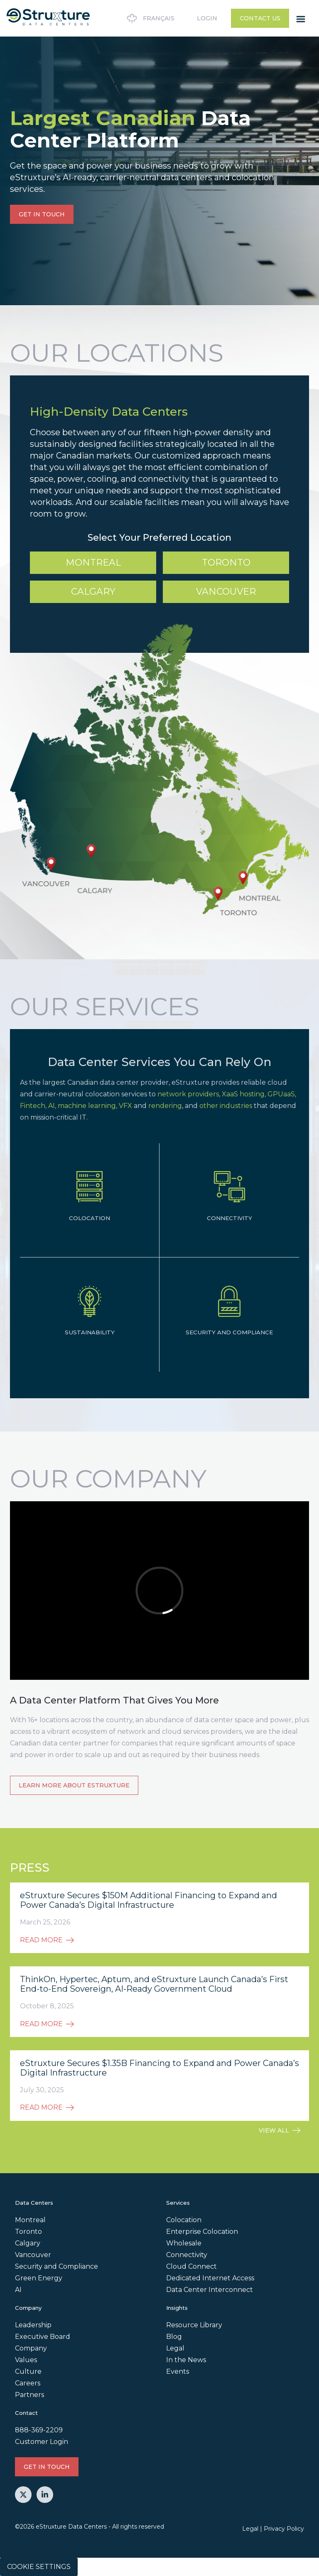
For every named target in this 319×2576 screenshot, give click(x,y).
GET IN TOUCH (42, 214)
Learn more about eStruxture (74, 1785)
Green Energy (38, 2278)
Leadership (33, 2325)
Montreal (93, 562)
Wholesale (183, 2243)
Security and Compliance (56, 2266)
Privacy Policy (284, 2528)
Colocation (183, 2220)
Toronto (226, 562)
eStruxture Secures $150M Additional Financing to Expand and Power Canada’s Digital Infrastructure (148, 1900)
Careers (27, 2383)
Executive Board (42, 2337)
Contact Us (260, 18)
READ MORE (47, 1940)
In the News (186, 2360)
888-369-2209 (39, 2430)
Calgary (93, 591)
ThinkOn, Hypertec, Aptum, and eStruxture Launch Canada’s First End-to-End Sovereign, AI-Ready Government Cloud (154, 1984)
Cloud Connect (191, 2266)
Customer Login (41, 2442)
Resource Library (194, 2325)
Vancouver (226, 591)
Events (177, 2371)
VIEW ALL (279, 2130)
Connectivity (186, 2255)
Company (31, 2348)
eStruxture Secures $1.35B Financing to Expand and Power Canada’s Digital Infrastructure (159, 2068)
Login (207, 18)
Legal (175, 2348)
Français (149, 18)
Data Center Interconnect (209, 2290)
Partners (29, 2395)
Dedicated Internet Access (210, 2278)
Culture (28, 2371)
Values (26, 2360)
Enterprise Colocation (202, 2231)
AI (18, 2290)
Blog (174, 2337)
